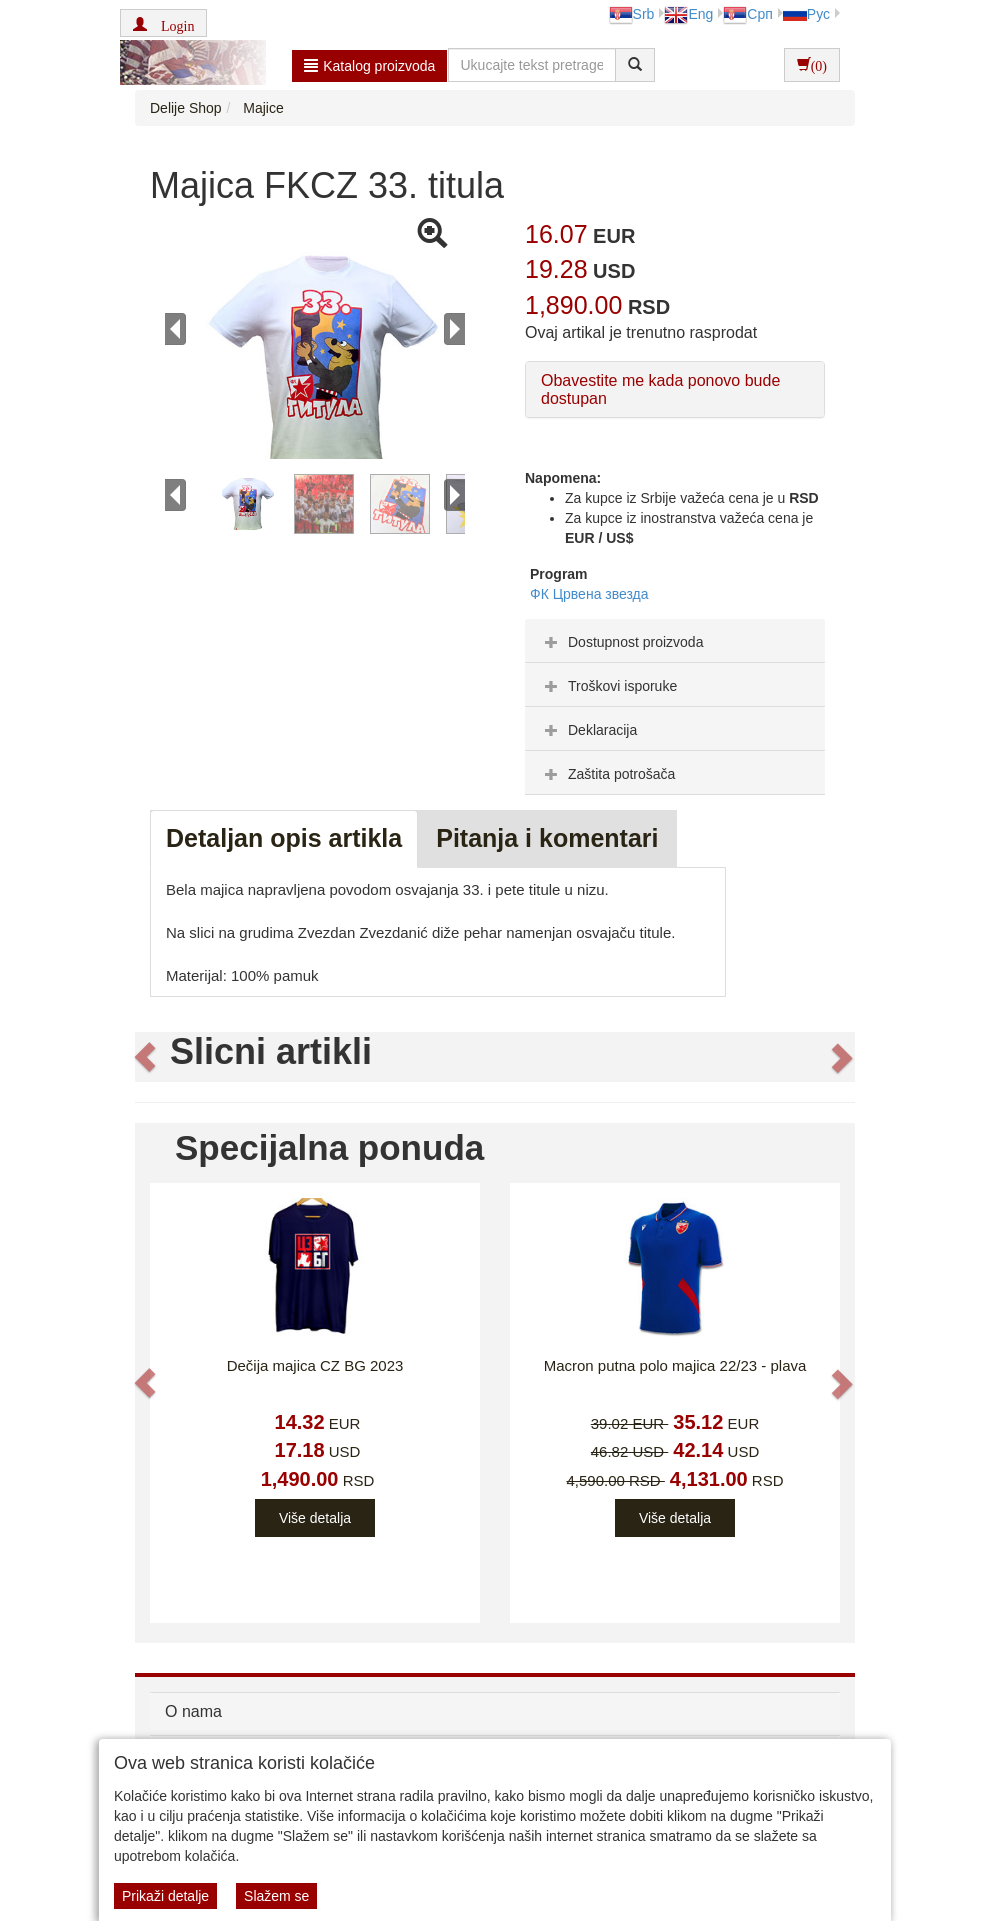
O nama (193, 1711)
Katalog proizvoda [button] (369, 66)
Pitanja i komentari (547, 838)
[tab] (675, 641)
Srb (632, 14)
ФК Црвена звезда (589, 594)
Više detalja (315, 1518)
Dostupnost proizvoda (621, 642)
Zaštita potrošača (607, 774)
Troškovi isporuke (608, 686)
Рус (806, 14)
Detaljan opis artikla (284, 838)
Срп (747, 14)
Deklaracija (588, 730)
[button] (163, 23)
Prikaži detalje (165, 1896)
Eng (688, 14)
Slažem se (276, 1896)
